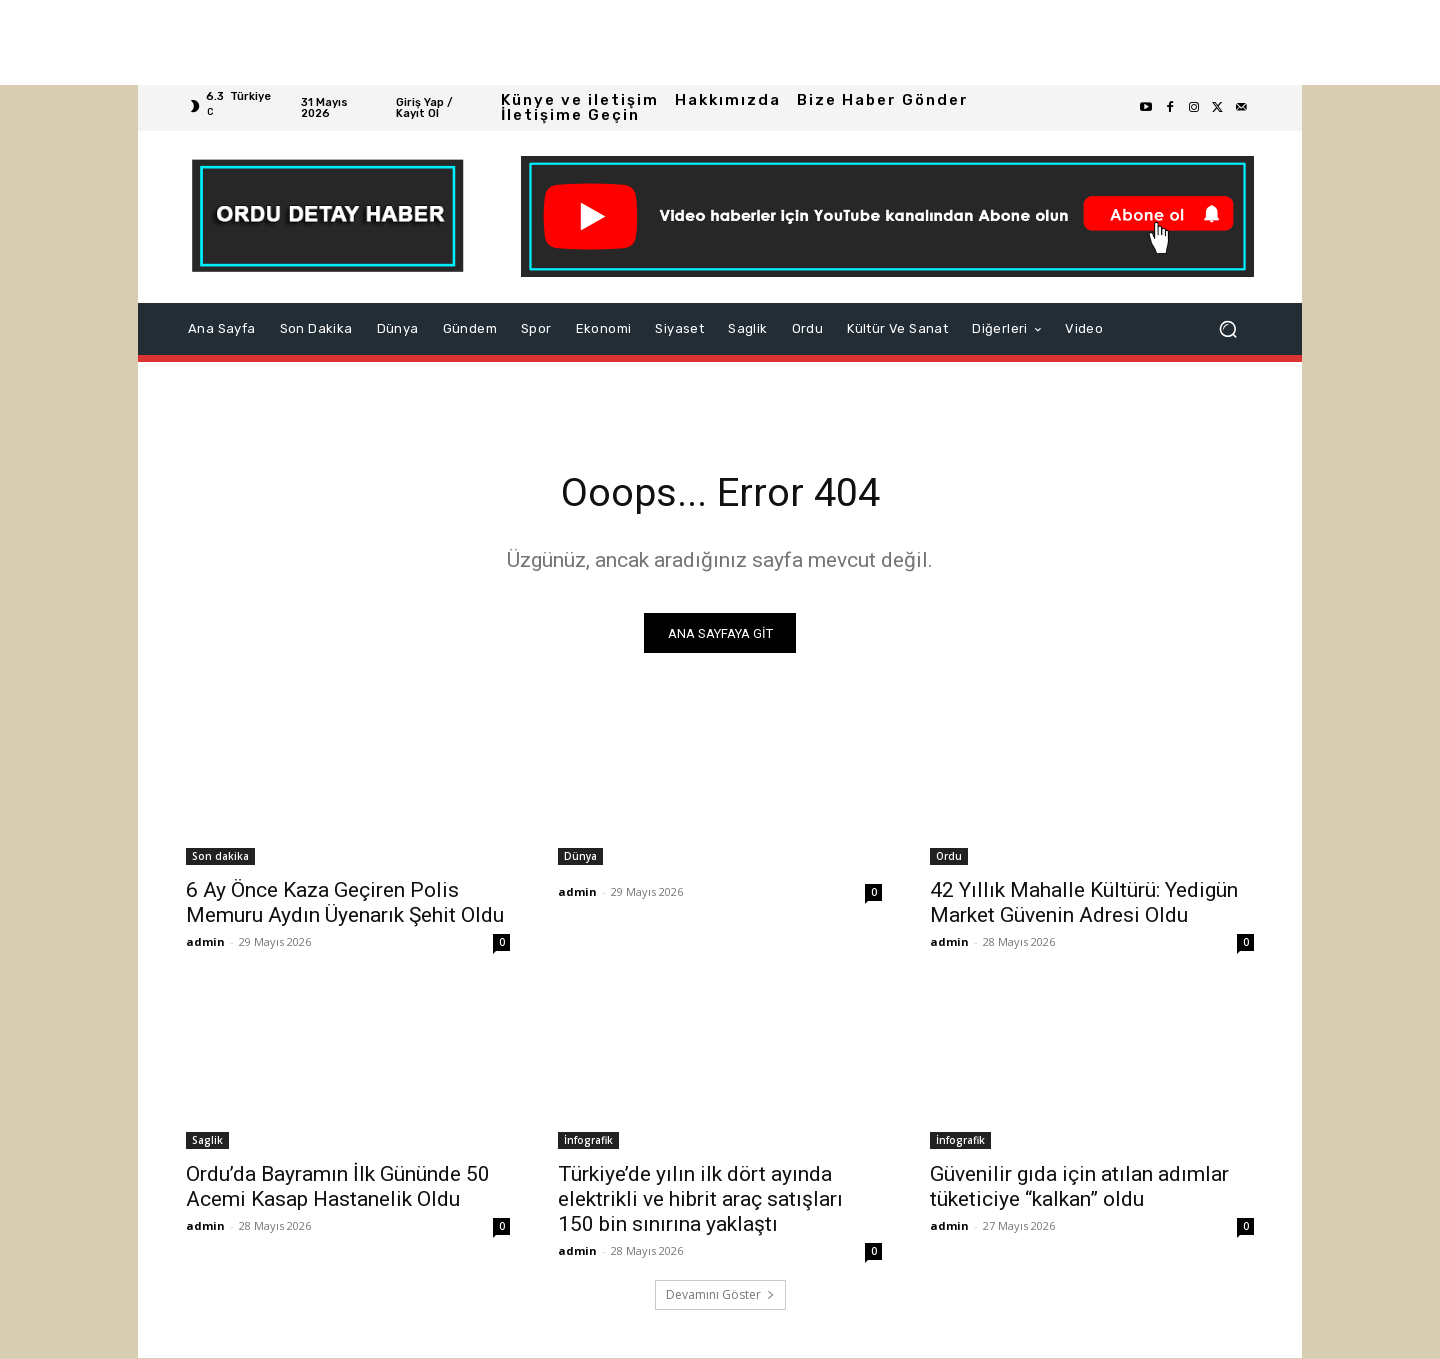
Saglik (207, 1141)
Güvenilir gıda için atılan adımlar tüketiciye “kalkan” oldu (1079, 1187)
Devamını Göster (720, 1295)
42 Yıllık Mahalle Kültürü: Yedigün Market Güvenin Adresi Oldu (1084, 903)
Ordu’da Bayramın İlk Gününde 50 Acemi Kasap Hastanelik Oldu (338, 1187)
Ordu (949, 857)
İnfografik (588, 1141)
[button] (1228, 329)
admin (205, 942)
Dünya (580, 857)
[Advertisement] (600, 42)
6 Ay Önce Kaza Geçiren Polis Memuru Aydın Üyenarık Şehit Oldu (345, 903)
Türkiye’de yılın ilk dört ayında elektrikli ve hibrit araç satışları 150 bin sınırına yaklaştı (700, 1200)
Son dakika (220, 857)
